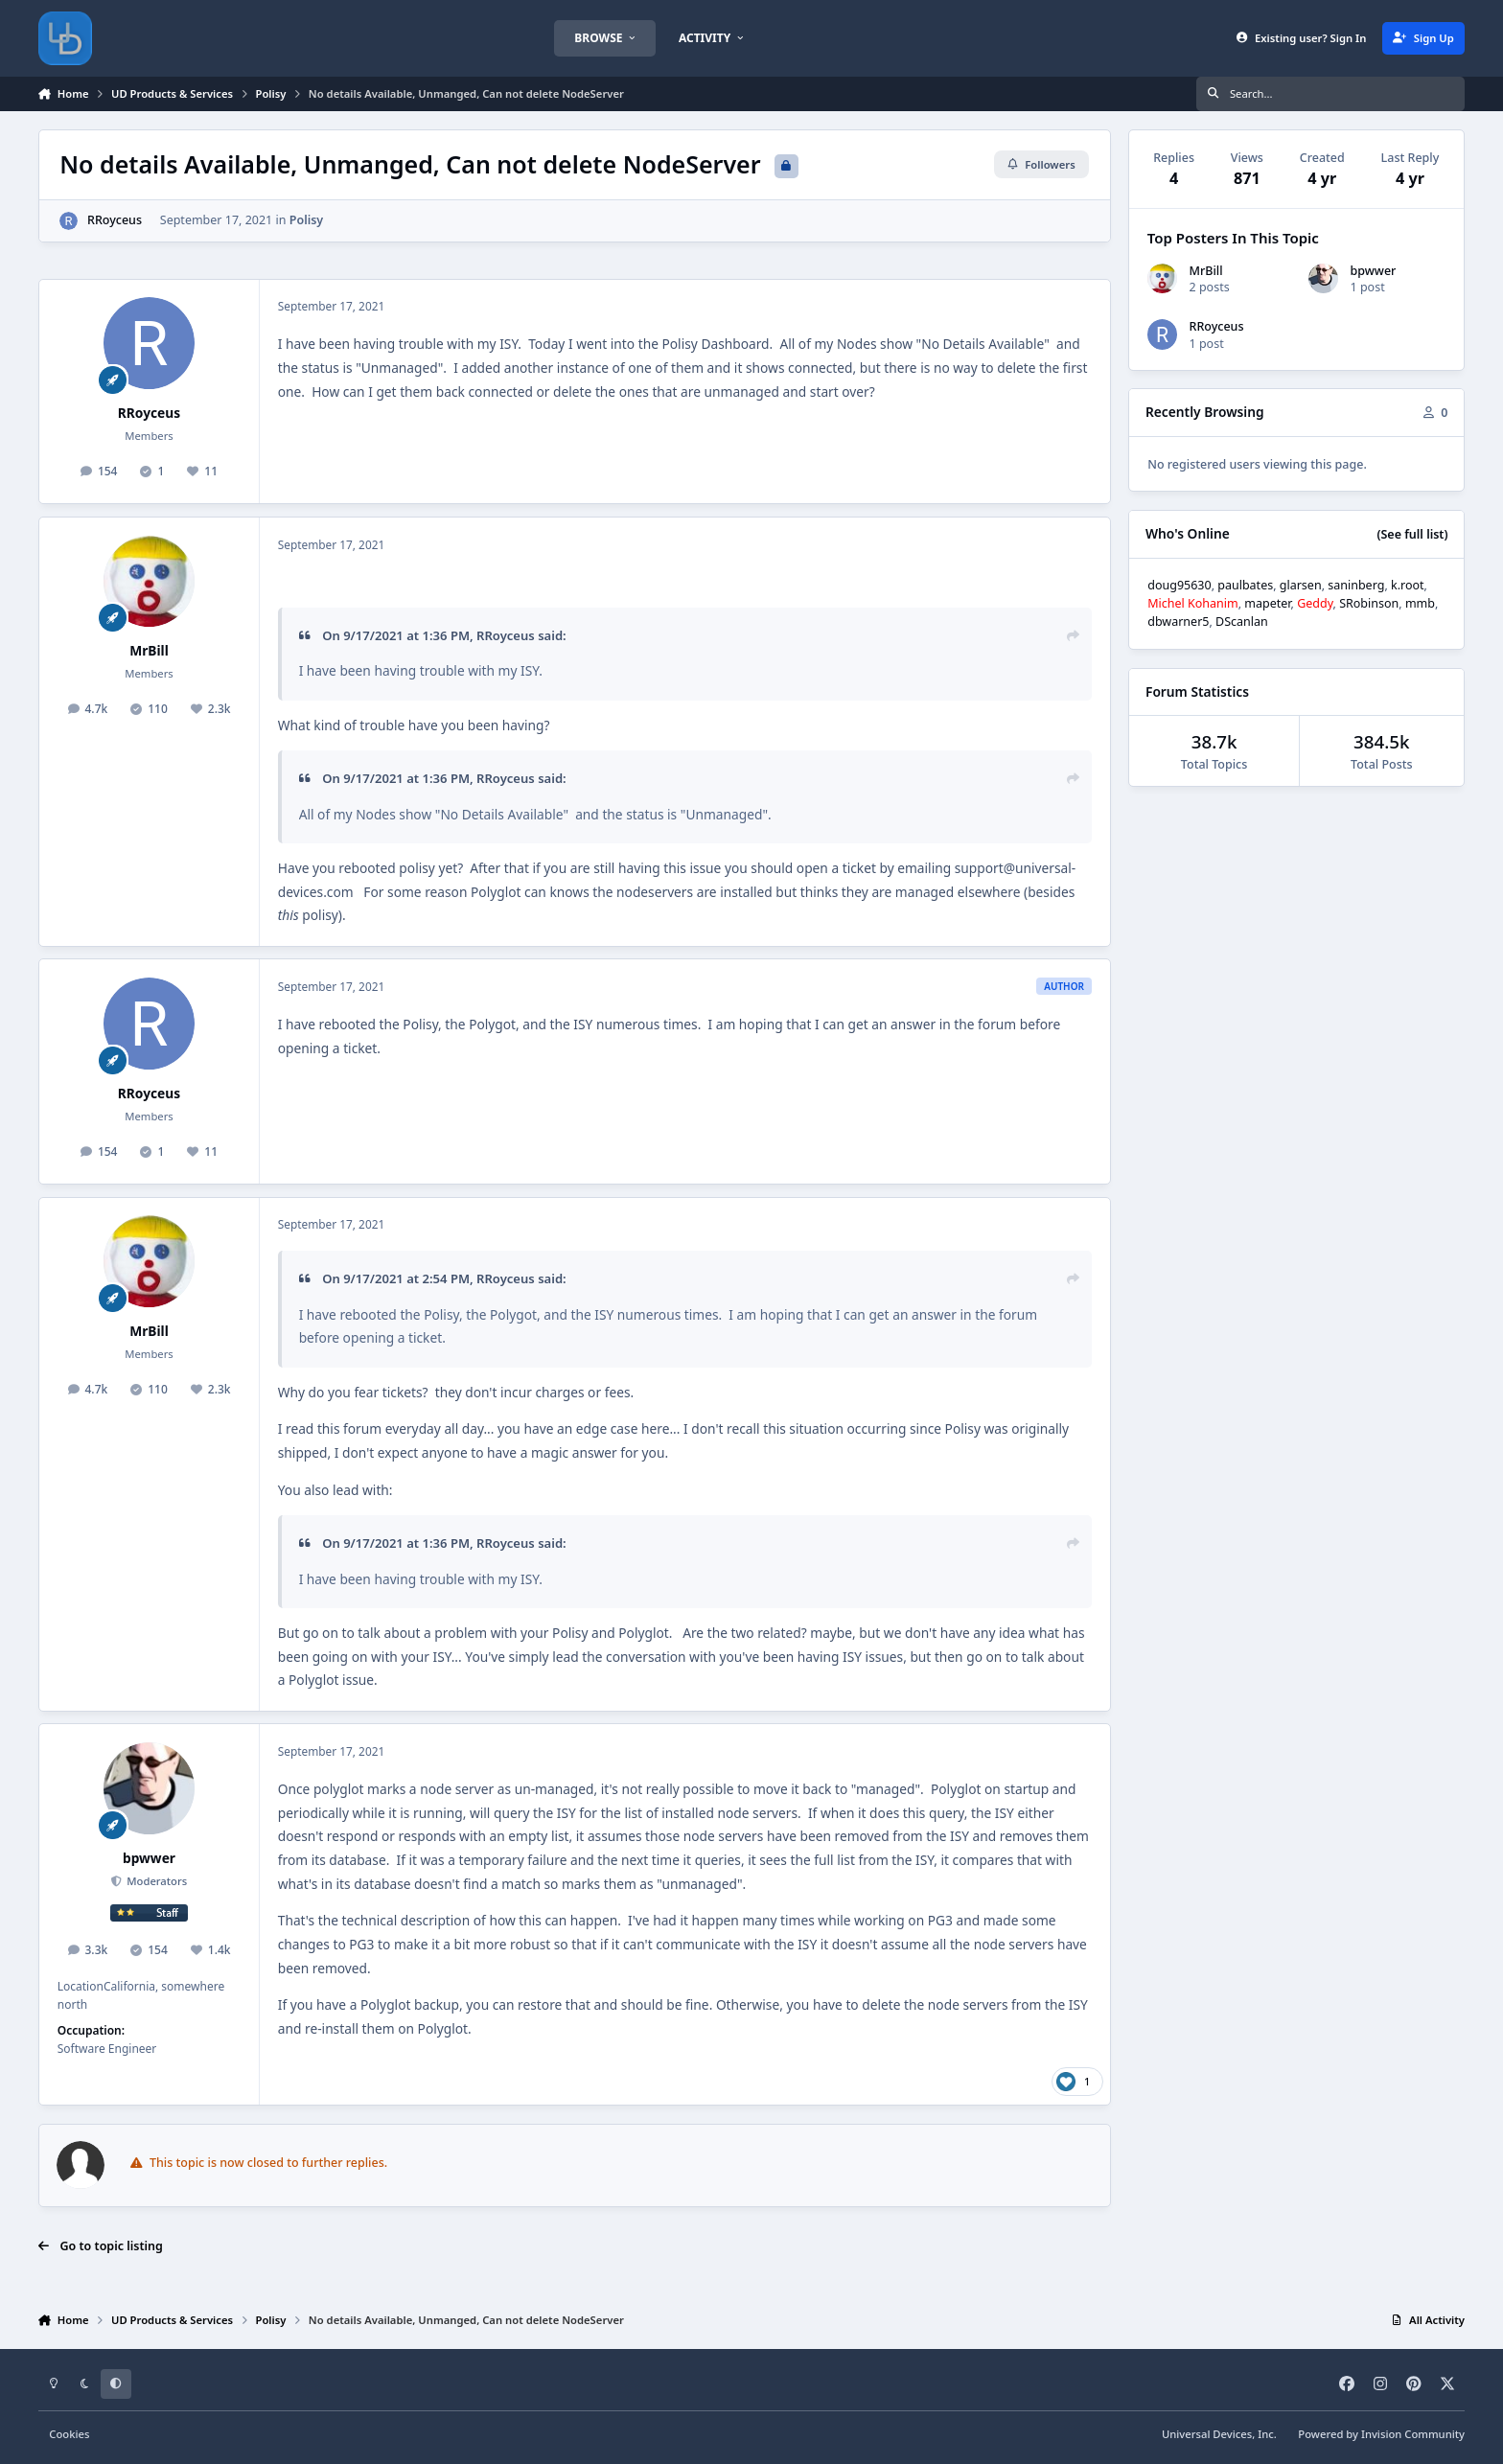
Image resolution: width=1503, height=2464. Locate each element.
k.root (1407, 585)
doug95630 (1179, 585)
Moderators (155, 1881)
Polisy (306, 220)
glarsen (1301, 585)
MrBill (149, 650)
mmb (1420, 603)
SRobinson (1369, 603)
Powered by (1381, 2434)
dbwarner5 (1178, 621)
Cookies (69, 2434)
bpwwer (149, 1858)
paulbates (1245, 585)
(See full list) (1411, 534)
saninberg (1356, 585)
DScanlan (1241, 621)
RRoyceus (114, 220)
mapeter (1267, 603)
